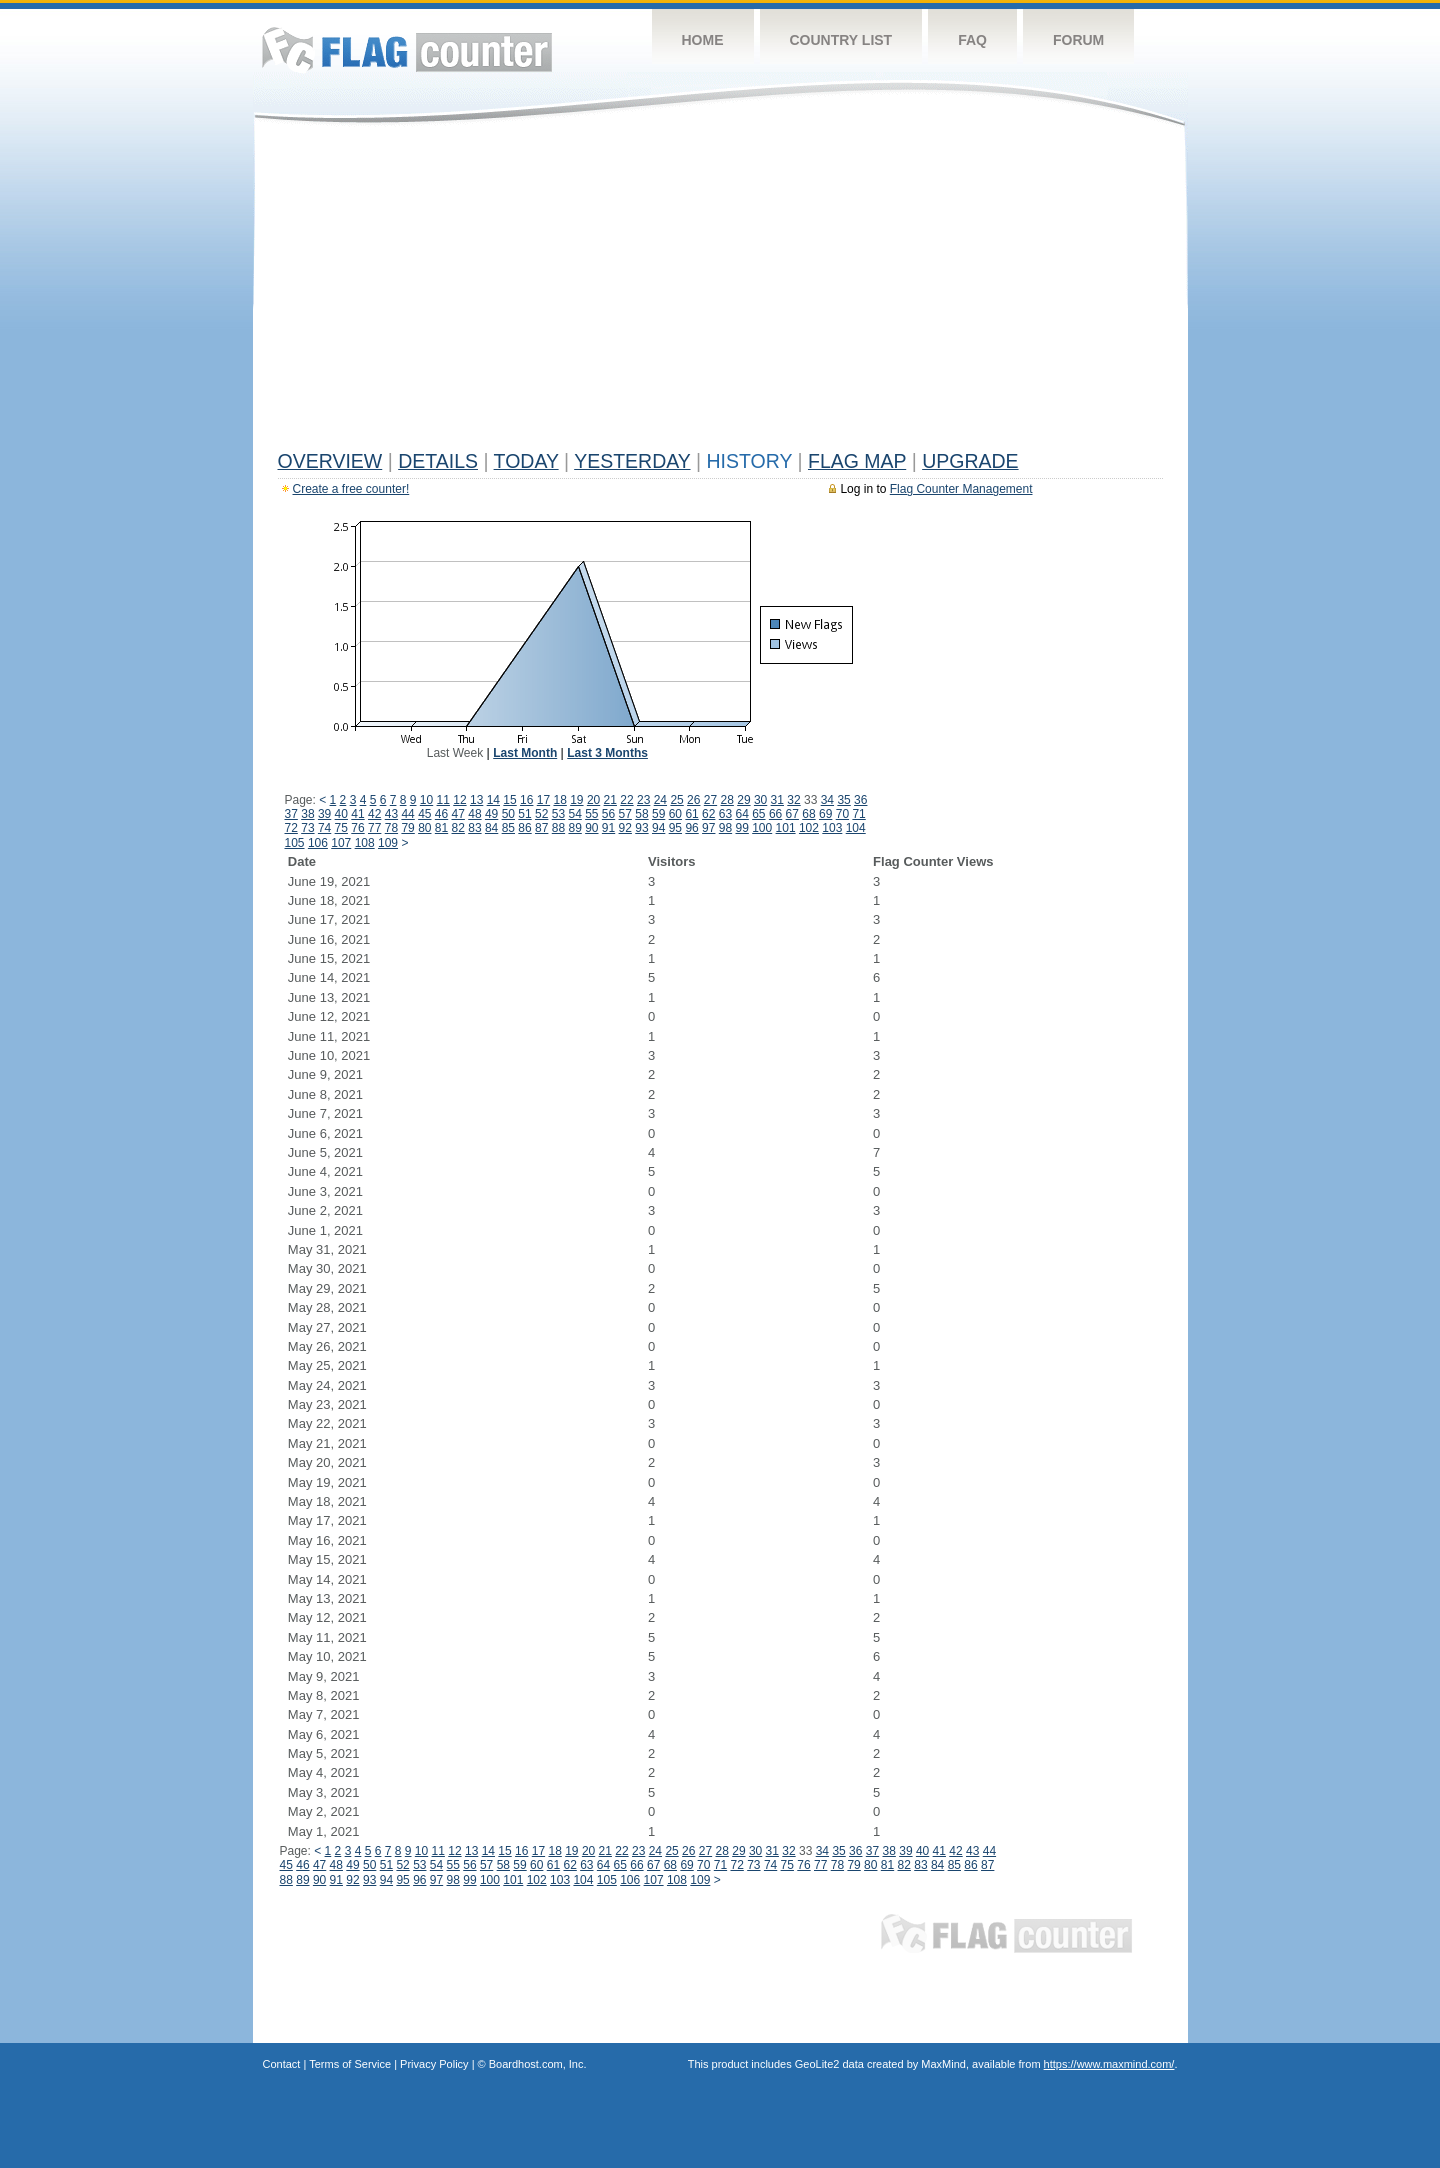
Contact (282, 2064)
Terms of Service (350, 2064)
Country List (841, 40)
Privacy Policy (434, 2064)
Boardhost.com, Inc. (538, 2064)
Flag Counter (407, 49)
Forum (1078, 40)
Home (703, 40)
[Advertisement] (720, 292)
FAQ (972, 40)
